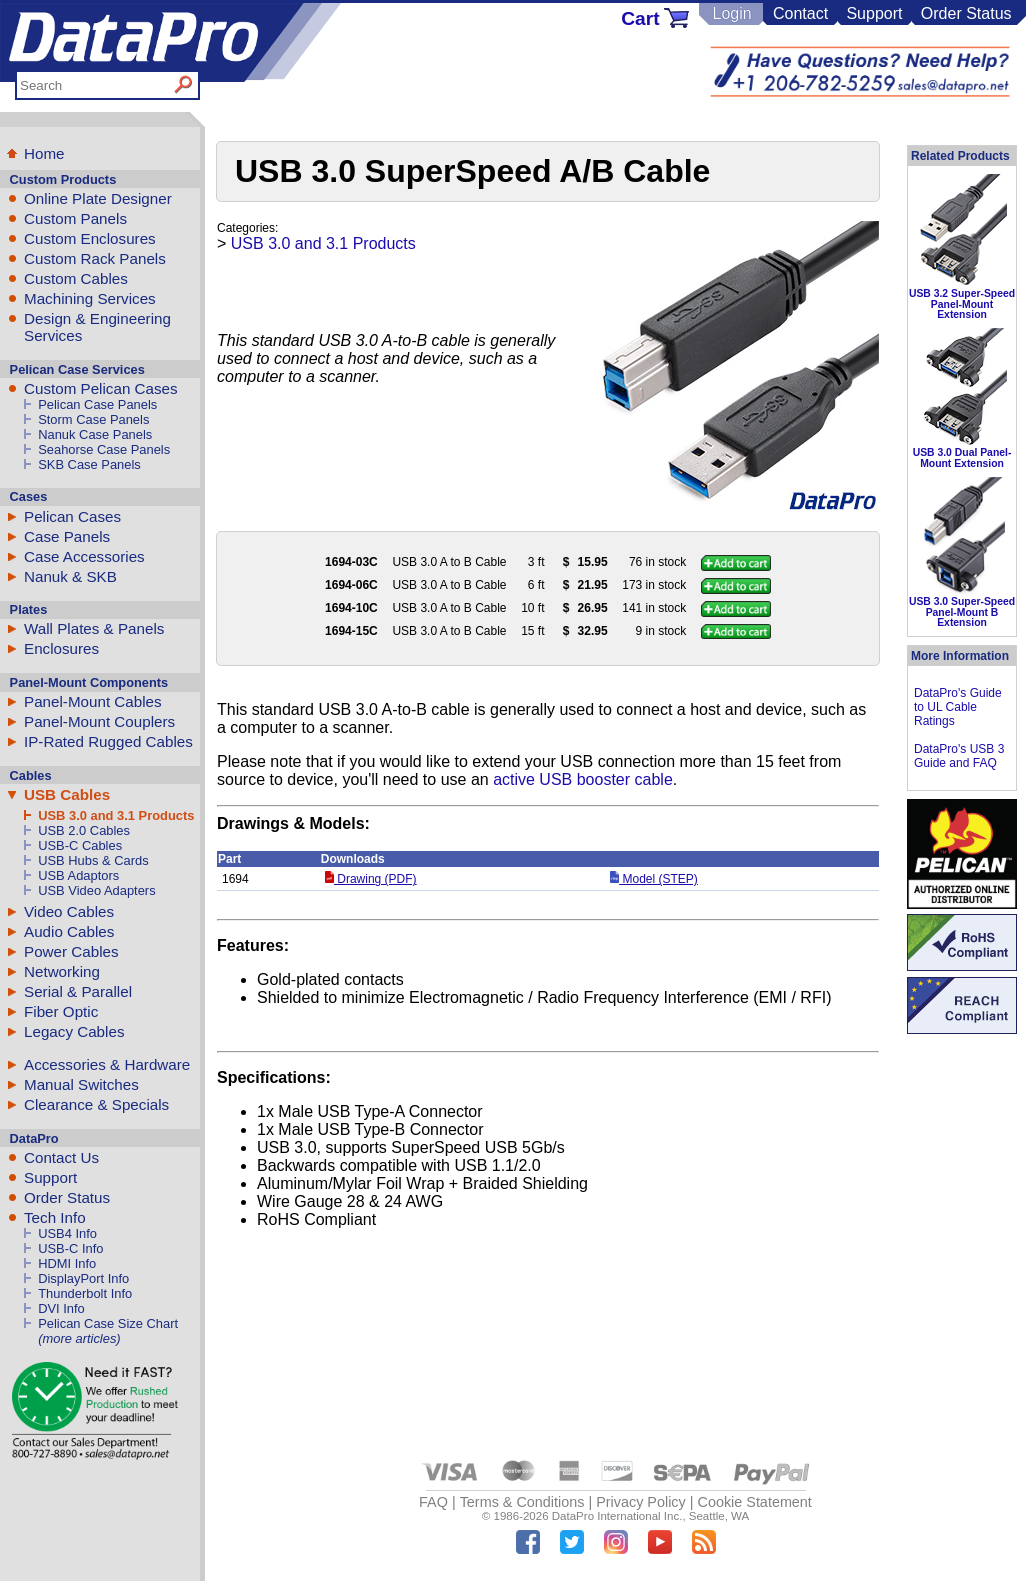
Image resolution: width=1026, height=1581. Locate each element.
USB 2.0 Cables (84, 830)
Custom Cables (76, 278)
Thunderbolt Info (85, 1293)
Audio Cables (69, 931)
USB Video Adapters (96, 890)
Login (731, 13)
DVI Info (61, 1308)
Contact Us (61, 1157)
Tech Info (55, 1217)
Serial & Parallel (78, 991)
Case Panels (67, 536)
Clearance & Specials (96, 1104)
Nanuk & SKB (70, 576)
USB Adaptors (78, 875)
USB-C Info (70, 1248)
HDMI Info (67, 1263)
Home (44, 153)
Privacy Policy (641, 1502)
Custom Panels (75, 218)
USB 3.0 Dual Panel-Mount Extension (962, 457)
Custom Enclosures (90, 238)
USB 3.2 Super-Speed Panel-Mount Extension (962, 304)
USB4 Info (67, 1233)
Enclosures (61, 648)
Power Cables (71, 951)
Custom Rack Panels (95, 258)
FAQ (433, 1502)
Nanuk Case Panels (95, 434)
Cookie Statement (754, 1502)
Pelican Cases (72, 516)
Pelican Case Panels (97, 404)
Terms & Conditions (522, 1502)
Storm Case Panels (93, 419)
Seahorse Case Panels (104, 449)
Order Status (966, 13)
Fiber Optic (61, 1011)
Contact (800, 13)
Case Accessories (84, 556)
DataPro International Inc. (617, 1516)
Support (874, 13)
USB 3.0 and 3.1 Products (116, 815)
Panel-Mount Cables (93, 701)
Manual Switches (81, 1084)
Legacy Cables (74, 1031)
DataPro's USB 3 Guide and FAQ (959, 756)
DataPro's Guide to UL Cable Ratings (958, 707)
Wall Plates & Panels (94, 628)
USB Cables (67, 794)
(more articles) (79, 1338)
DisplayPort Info (83, 1278)
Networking (62, 971)
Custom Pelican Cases (101, 388)
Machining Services (90, 298)
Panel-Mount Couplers (99, 721)
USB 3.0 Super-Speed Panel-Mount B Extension (962, 612)
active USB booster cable (583, 779)
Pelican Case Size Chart (108, 1323)
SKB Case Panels (89, 464)
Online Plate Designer (98, 198)
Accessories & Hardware (107, 1064)
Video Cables (69, 911)
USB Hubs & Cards (93, 860)
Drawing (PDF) (371, 879)
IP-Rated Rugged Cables (108, 741)
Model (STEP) (654, 879)
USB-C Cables (80, 845)
